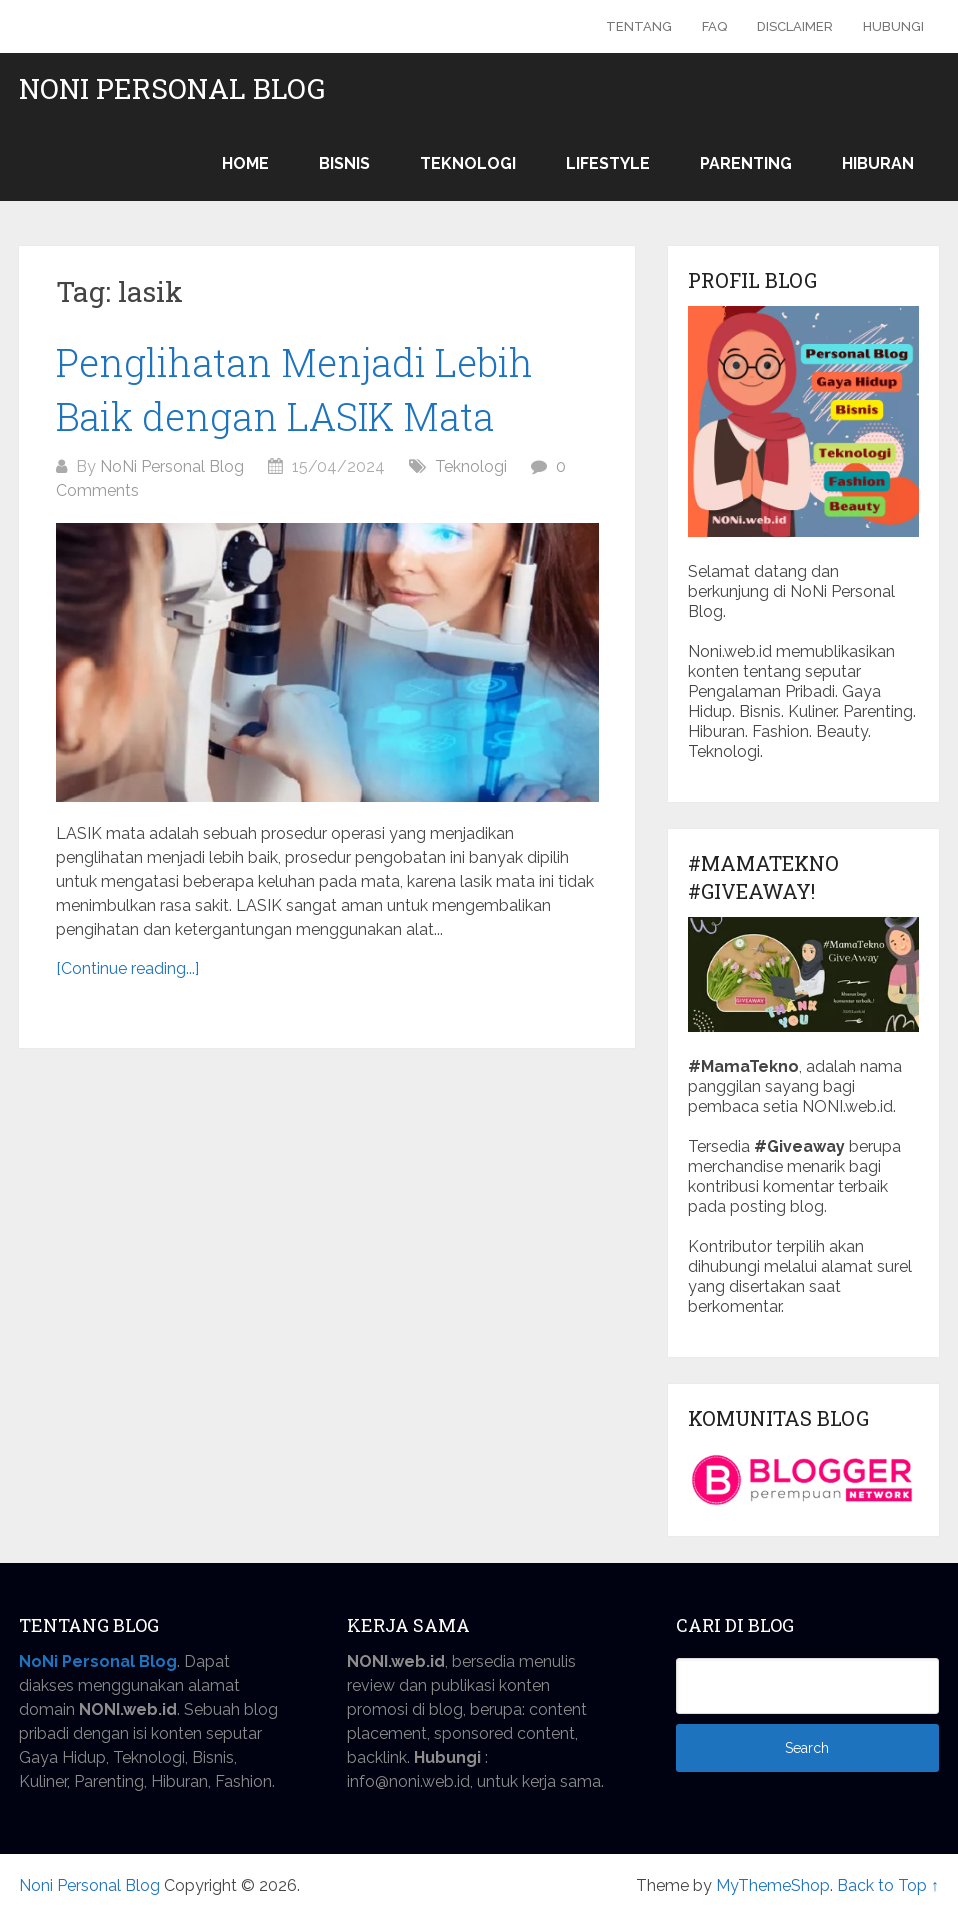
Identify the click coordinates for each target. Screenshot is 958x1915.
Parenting (746, 163)
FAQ (714, 26)
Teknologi (468, 163)
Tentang (639, 26)
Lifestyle (608, 163)
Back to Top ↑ (888, 1885)
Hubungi (893, 26)
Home (245, 163)
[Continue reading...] (127, 968)
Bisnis (344, 163)
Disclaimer (795, 26)
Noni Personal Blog (172, 89)
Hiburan (878, 163)
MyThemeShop (773, 1885)
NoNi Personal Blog (172, 466)
